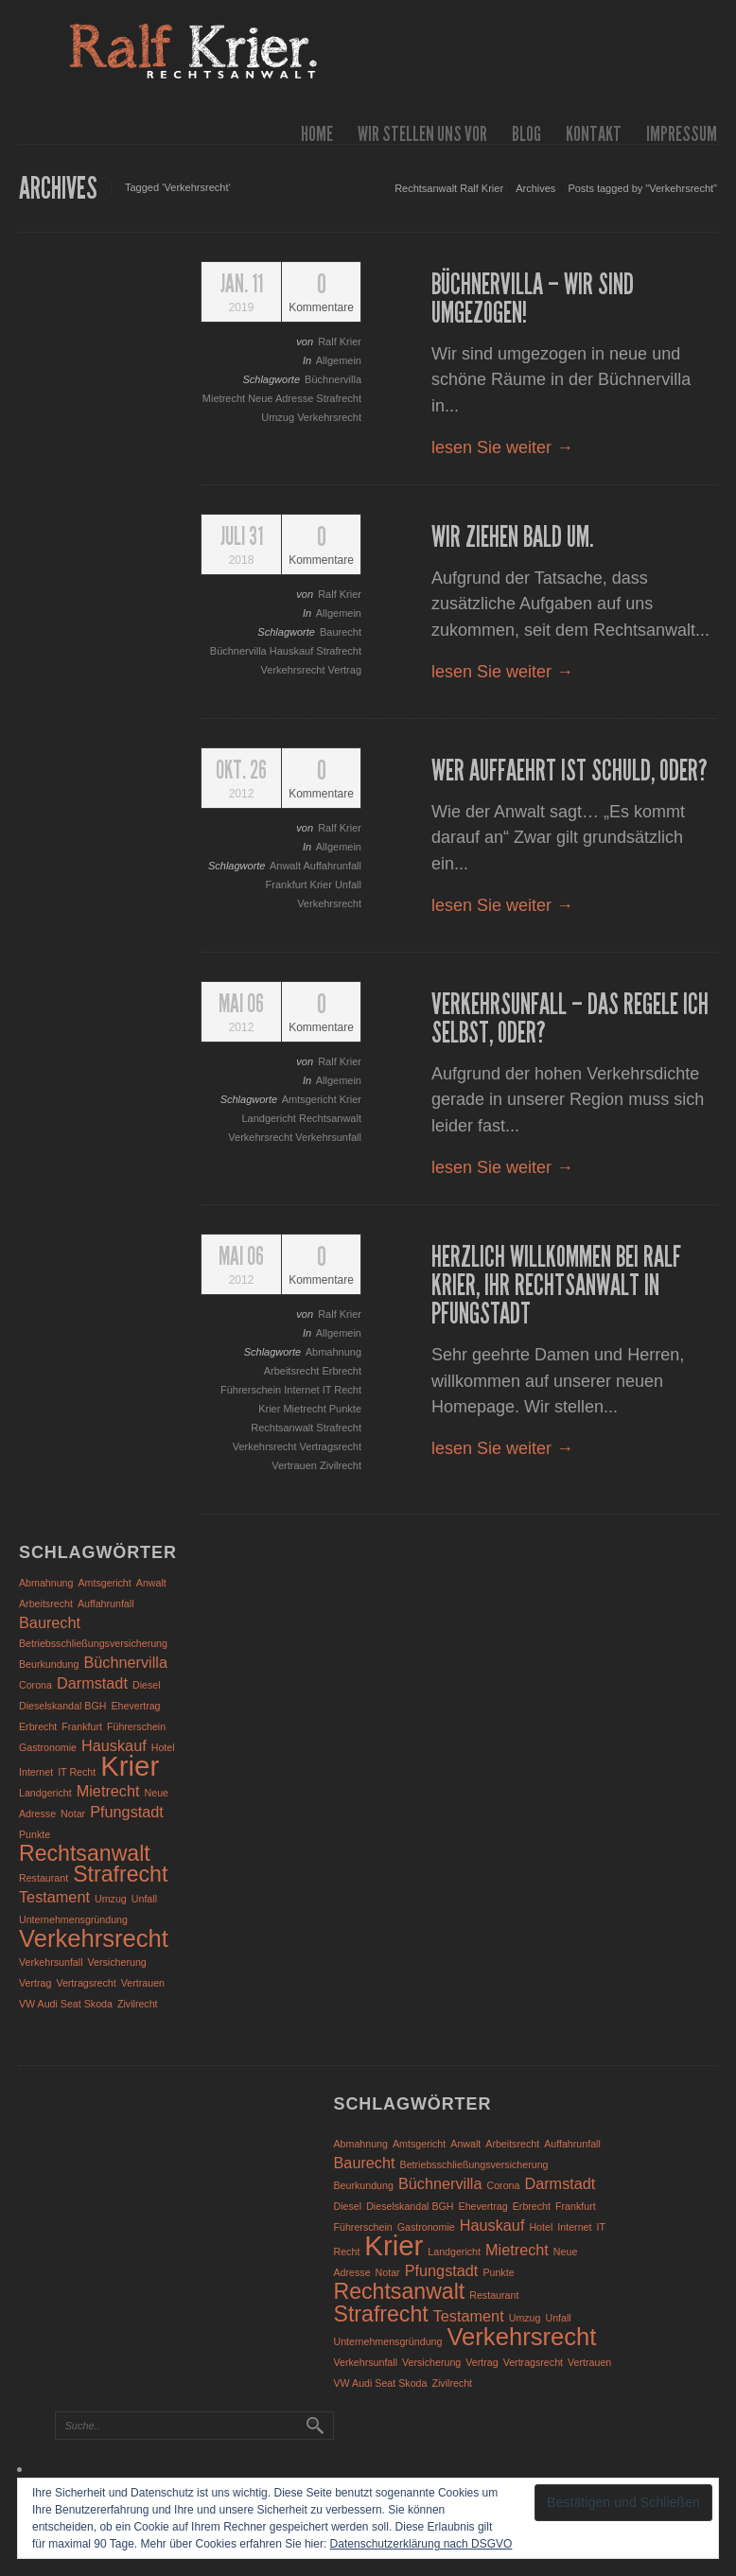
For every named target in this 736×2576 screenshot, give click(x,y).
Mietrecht (225, 398)
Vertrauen (296, 1465)
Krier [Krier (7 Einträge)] (129, 1765)
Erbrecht (341, 1370)
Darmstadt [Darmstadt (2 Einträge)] (92, 1682)
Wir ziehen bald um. (512, 537)
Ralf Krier (339, 341)
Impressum (681, 134)
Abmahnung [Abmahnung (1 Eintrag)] (46, 1582)
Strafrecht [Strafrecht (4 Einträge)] (120, 1874)
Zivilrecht (340, 1465)
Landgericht (270, 1118)
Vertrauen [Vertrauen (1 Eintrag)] (143, 1983)
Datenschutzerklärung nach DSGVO (421, 2543)
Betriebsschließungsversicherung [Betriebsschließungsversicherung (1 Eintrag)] (93, 1643)
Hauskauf (293, 651)
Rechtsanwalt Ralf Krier (448, 188)
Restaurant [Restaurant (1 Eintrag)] (43, 1878)
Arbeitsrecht (293, 1370)
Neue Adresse (282, 398)
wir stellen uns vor (422, 134)
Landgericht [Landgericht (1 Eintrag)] (45, 1792)
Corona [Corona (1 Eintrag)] (35, 1685)
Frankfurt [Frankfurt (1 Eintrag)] (81, 1726)
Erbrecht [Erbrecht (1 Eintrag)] (38, 1726)
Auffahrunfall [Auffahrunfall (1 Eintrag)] (106, 1603)
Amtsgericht (311, 1099)
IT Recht (342, 1389)
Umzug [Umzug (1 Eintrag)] (111, 1898)
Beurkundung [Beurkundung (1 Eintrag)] (49, 1664)
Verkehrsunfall (328, 1137)
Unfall (348, 884)
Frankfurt (288, 884)
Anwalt (286, 865)
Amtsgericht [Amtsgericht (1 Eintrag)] (105, 1582)
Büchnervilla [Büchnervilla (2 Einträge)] (125, 1662)
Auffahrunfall (332, 865)
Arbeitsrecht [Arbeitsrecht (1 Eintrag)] (46, 1603)
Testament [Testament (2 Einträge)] (54, 1896)
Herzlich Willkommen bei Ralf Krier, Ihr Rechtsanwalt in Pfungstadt (556, 1285)
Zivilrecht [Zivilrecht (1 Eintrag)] (137, 2003)
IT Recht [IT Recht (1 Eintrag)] (77, 1772)
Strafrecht (338, 398)
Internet (303, 1389)
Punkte (345, 1408)
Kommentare (321, 293)
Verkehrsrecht (329, 417)
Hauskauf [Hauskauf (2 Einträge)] (114, 1745)
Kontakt (594, 134)
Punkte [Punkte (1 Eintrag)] (34, 1834)
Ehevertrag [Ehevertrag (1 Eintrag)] (135, 1705)
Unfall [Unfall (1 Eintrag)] (144, 1898)
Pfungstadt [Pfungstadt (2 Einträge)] (127, 1811)
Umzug (279, 417)
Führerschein (252, 1389)
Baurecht (340, 632)
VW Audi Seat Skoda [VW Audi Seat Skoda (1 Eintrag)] (66, 2003)
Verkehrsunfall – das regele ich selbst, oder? (570, 1019)
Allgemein (338, 360)
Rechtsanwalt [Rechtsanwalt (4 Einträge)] (84, 1853)
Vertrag (344, 669)
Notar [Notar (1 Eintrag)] (73, 1813)
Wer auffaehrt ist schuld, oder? (569, 771)
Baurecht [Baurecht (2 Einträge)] (49, 1622)
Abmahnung (333, 1352)
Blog (526, 134)
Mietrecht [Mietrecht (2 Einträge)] (108, 1790)
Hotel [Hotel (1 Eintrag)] (163, 1747)
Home (317, 134)
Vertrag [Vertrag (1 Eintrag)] (35, 1983)
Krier (322, 884)
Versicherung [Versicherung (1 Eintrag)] (117, 1962)
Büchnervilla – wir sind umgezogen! (532, 299)
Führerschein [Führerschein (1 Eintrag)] (136, 1726)
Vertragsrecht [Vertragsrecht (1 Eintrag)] (85, 1983)
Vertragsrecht (330, 1446)
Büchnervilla (333, 379)
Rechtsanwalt (330, 1118)
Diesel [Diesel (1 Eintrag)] (146, 1685)
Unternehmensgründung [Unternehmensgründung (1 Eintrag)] (73, 1919)
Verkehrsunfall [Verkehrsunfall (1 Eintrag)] (51, 1962)
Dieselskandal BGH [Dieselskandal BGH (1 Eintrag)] (62, 1705)
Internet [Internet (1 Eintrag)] (36, 1772)
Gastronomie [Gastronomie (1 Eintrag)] (48, 1747)
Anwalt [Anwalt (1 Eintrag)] (151, 1582)
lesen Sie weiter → (502, 447)
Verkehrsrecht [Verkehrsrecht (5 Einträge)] (93, 1938)
